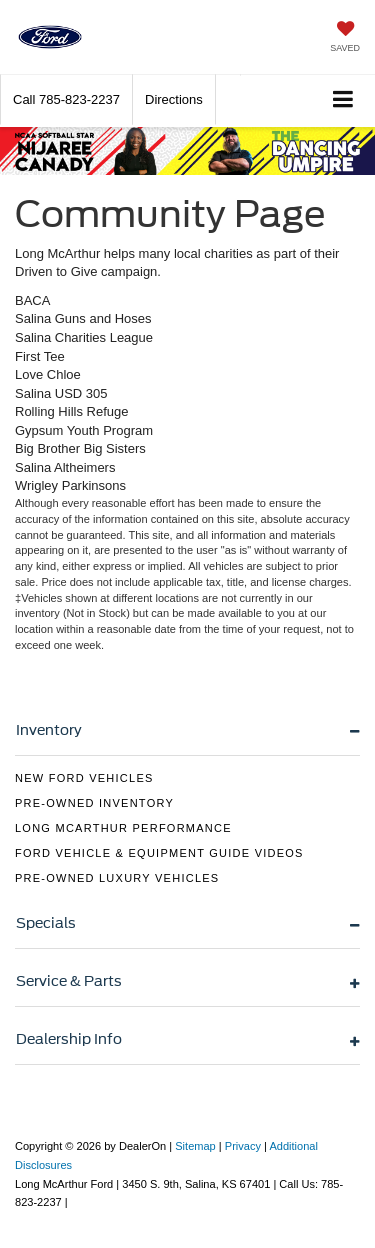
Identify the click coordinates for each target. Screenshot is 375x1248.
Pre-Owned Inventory (94, 803)
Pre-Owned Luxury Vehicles (117, 878)
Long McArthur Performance (123, 828)
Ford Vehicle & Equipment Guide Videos (159, 853)
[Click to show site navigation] (343, 100)
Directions (174, 99)
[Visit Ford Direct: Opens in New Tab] (76, 1202)
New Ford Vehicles (84, 778)
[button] (66, 99)
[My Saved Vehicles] (345, 38)
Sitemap (195, 1146)
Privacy (243, 1146)
